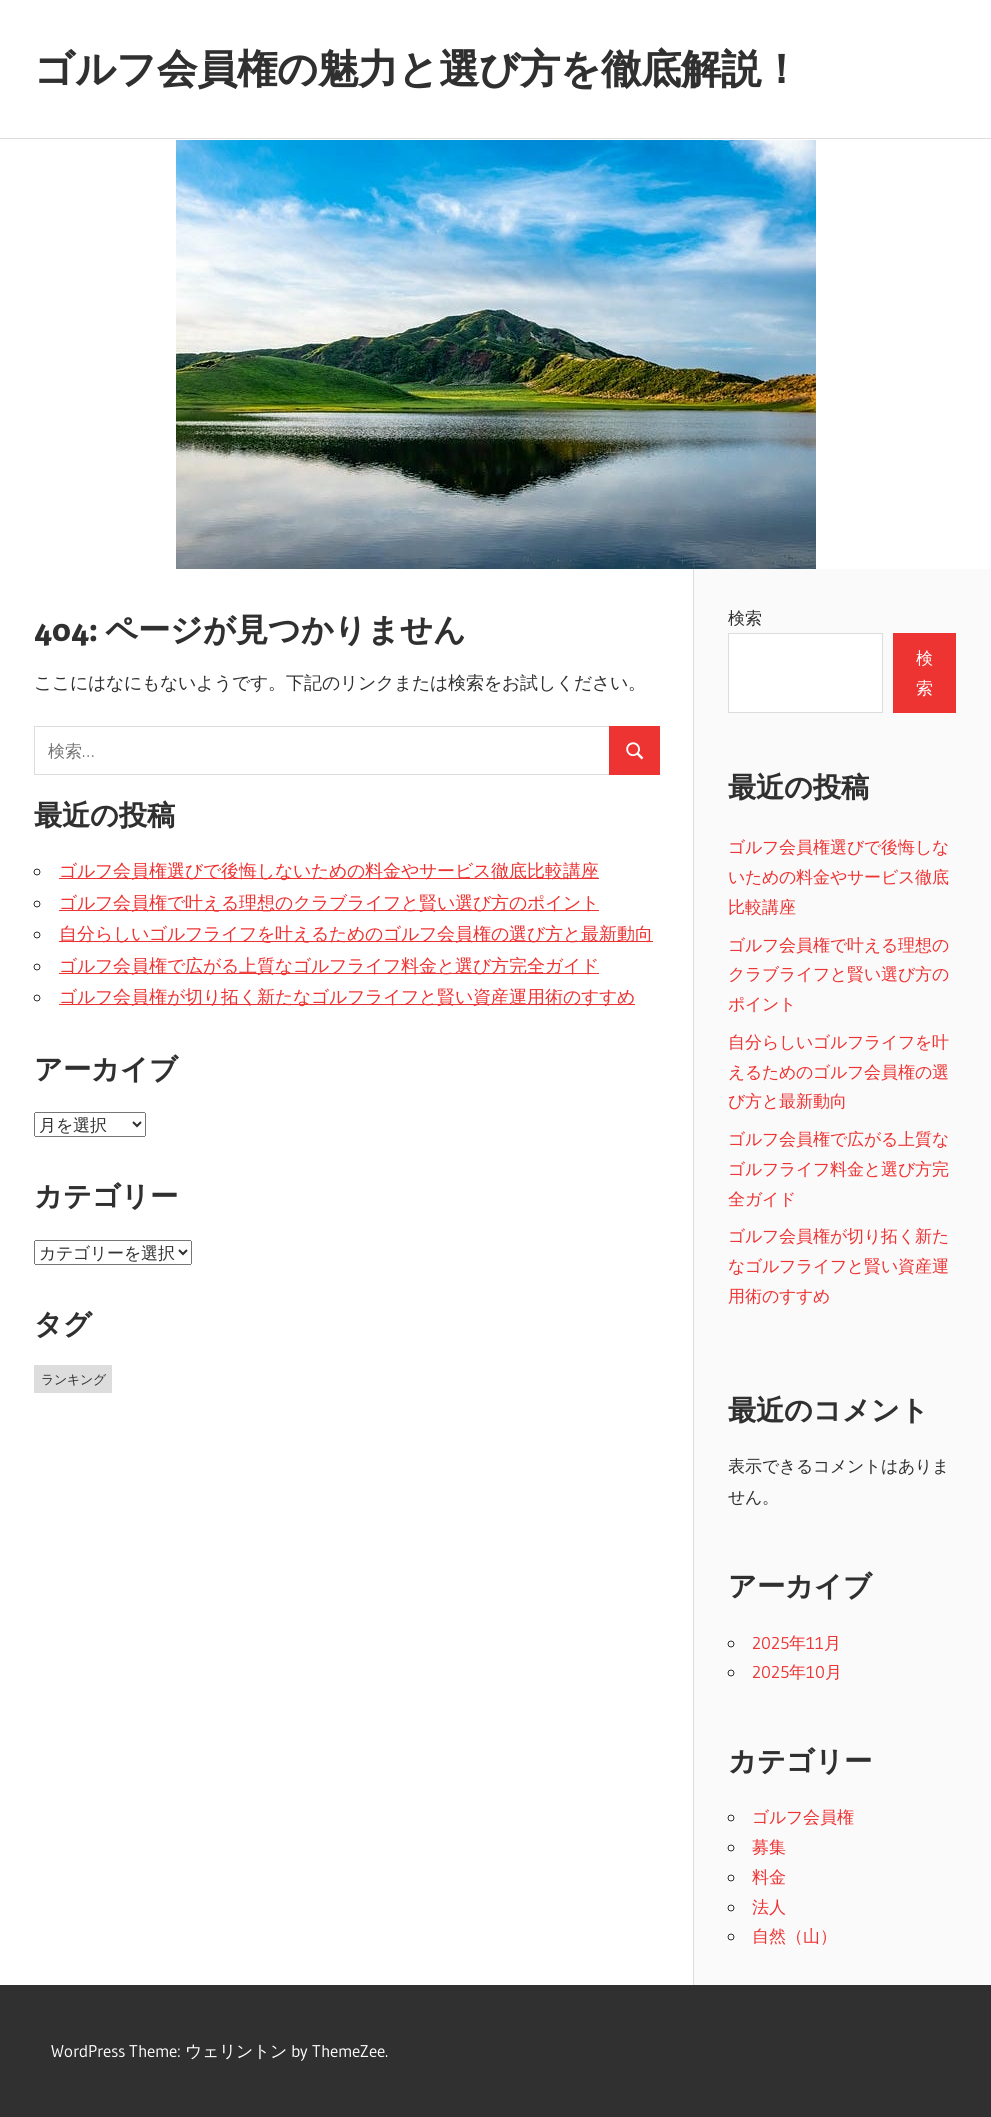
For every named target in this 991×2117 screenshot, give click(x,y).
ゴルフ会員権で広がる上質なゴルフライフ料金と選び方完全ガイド (329, 966)
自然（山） (794, 1935)
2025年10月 (797, 1671)
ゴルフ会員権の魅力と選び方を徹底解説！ (417, 68)
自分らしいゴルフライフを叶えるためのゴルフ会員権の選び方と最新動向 (356, 934)
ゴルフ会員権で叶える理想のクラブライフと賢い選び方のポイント (329, 903)
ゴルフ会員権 (803, 1816)
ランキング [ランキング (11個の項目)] (73, 1379)
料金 (769, 1876)
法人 (769, 1906)
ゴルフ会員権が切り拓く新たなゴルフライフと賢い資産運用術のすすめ (347, 997)
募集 (769, 1846)
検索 (745, 617)
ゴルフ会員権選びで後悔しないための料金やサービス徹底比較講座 (329, 871)
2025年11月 (796, 1642)
